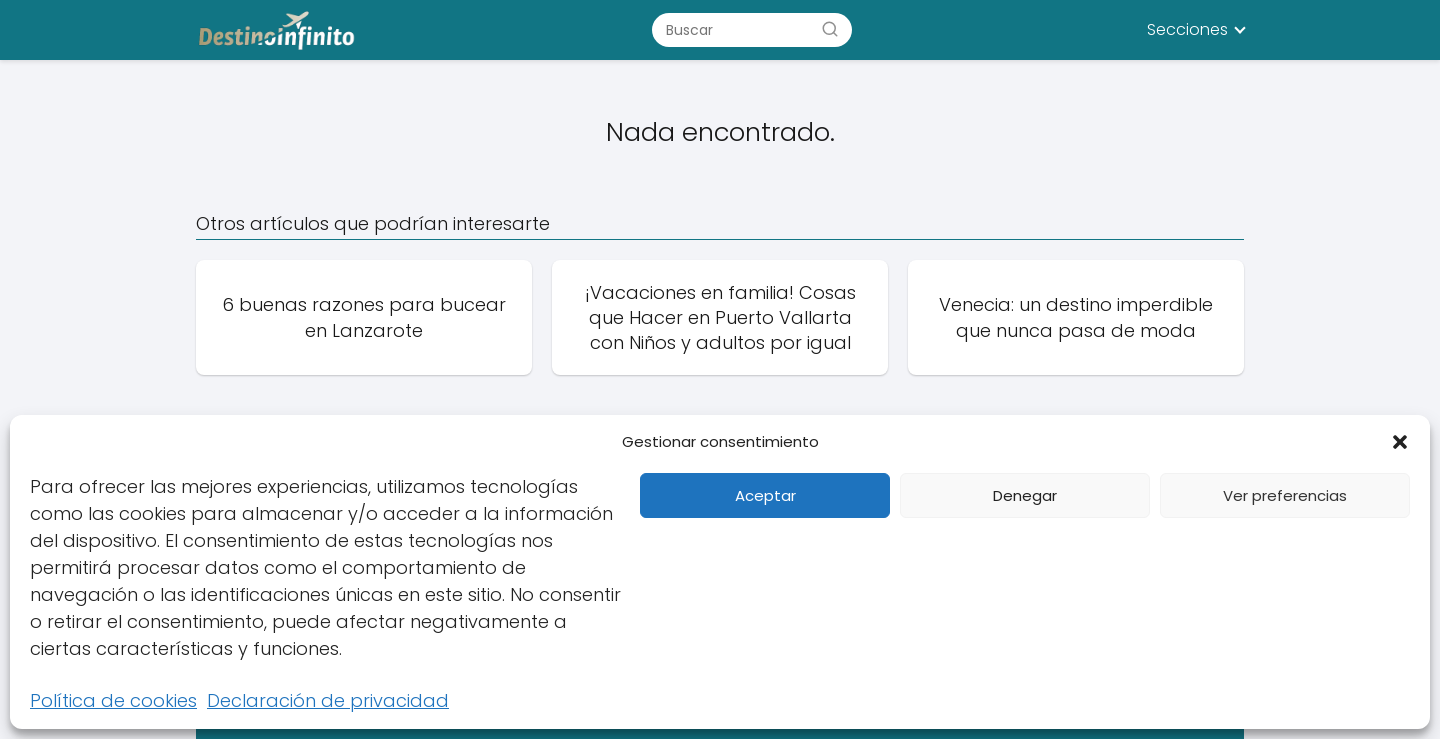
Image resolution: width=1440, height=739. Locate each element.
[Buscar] (830, 29)
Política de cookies (113, 700)
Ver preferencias (1285, 495)
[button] (1400, 442)
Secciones (1187, 29)
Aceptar (765, 495)
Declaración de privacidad (328, 700)
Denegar (1025, 495)
